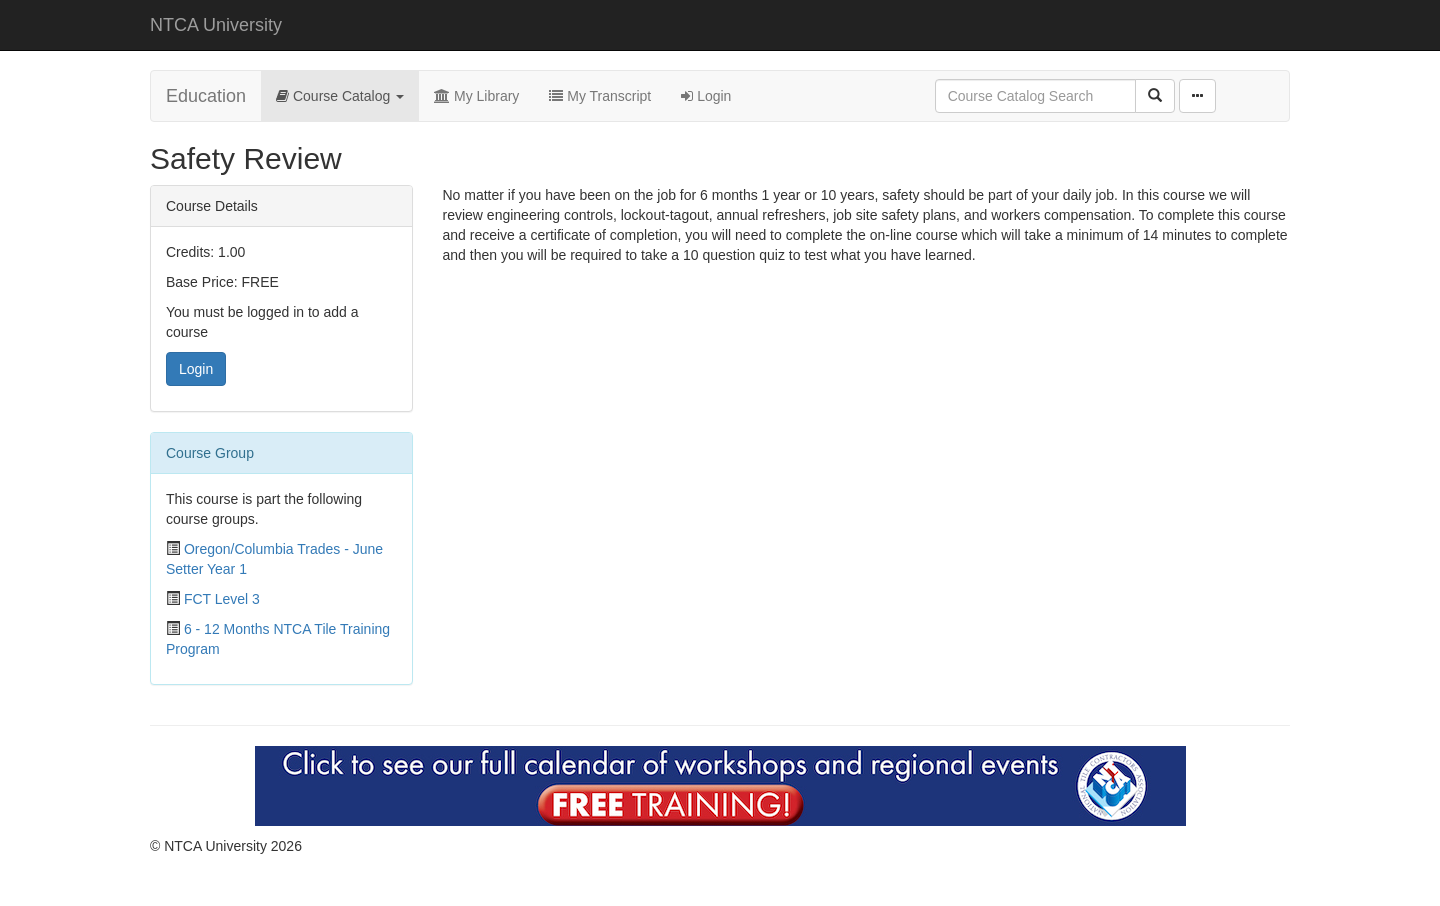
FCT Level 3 (222, 599)
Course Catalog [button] (340, 96)
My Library (476, 96)
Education (206, 96)
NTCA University (216, 25)
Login (706, 96)
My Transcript (600, 96)
